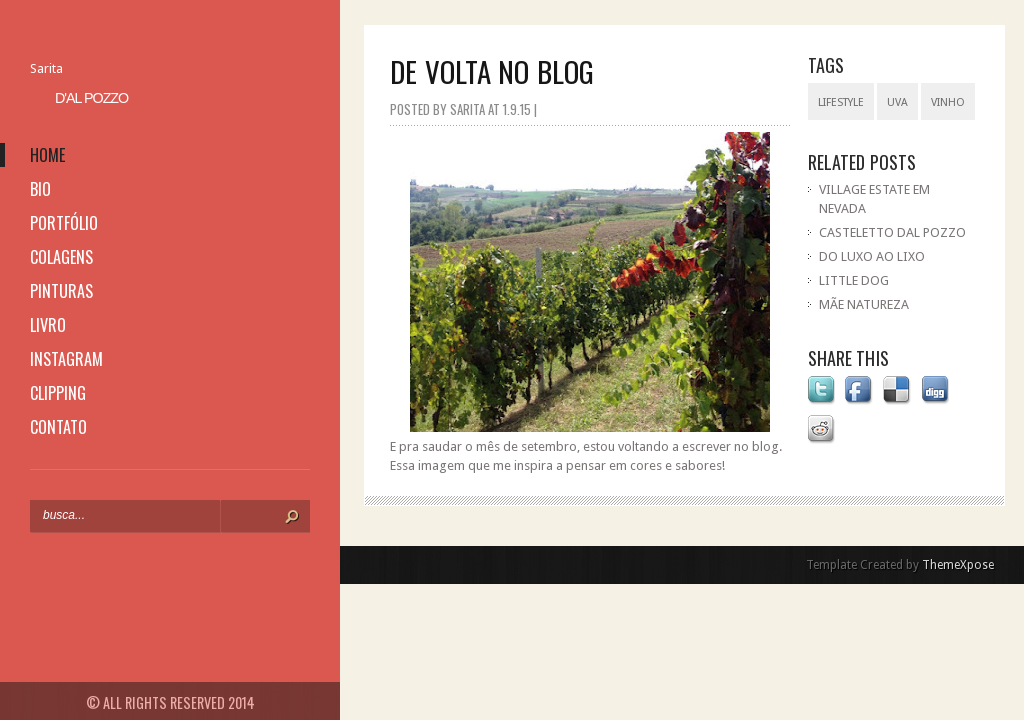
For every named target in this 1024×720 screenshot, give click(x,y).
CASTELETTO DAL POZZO (892, 232)
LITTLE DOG (854, 280)
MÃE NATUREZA (864, 304)
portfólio (64, 223)
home (47, 155)
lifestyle (841, 102)
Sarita (46, 68)
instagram (66, 359)
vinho (948, 102)
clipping (58, 393)
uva (897, 102)
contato (58, 427)
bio (40, 189)
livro (48, 325)
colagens (61, 257)
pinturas (61, 291)
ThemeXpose (958, 565)
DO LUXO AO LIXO (872, 256)
